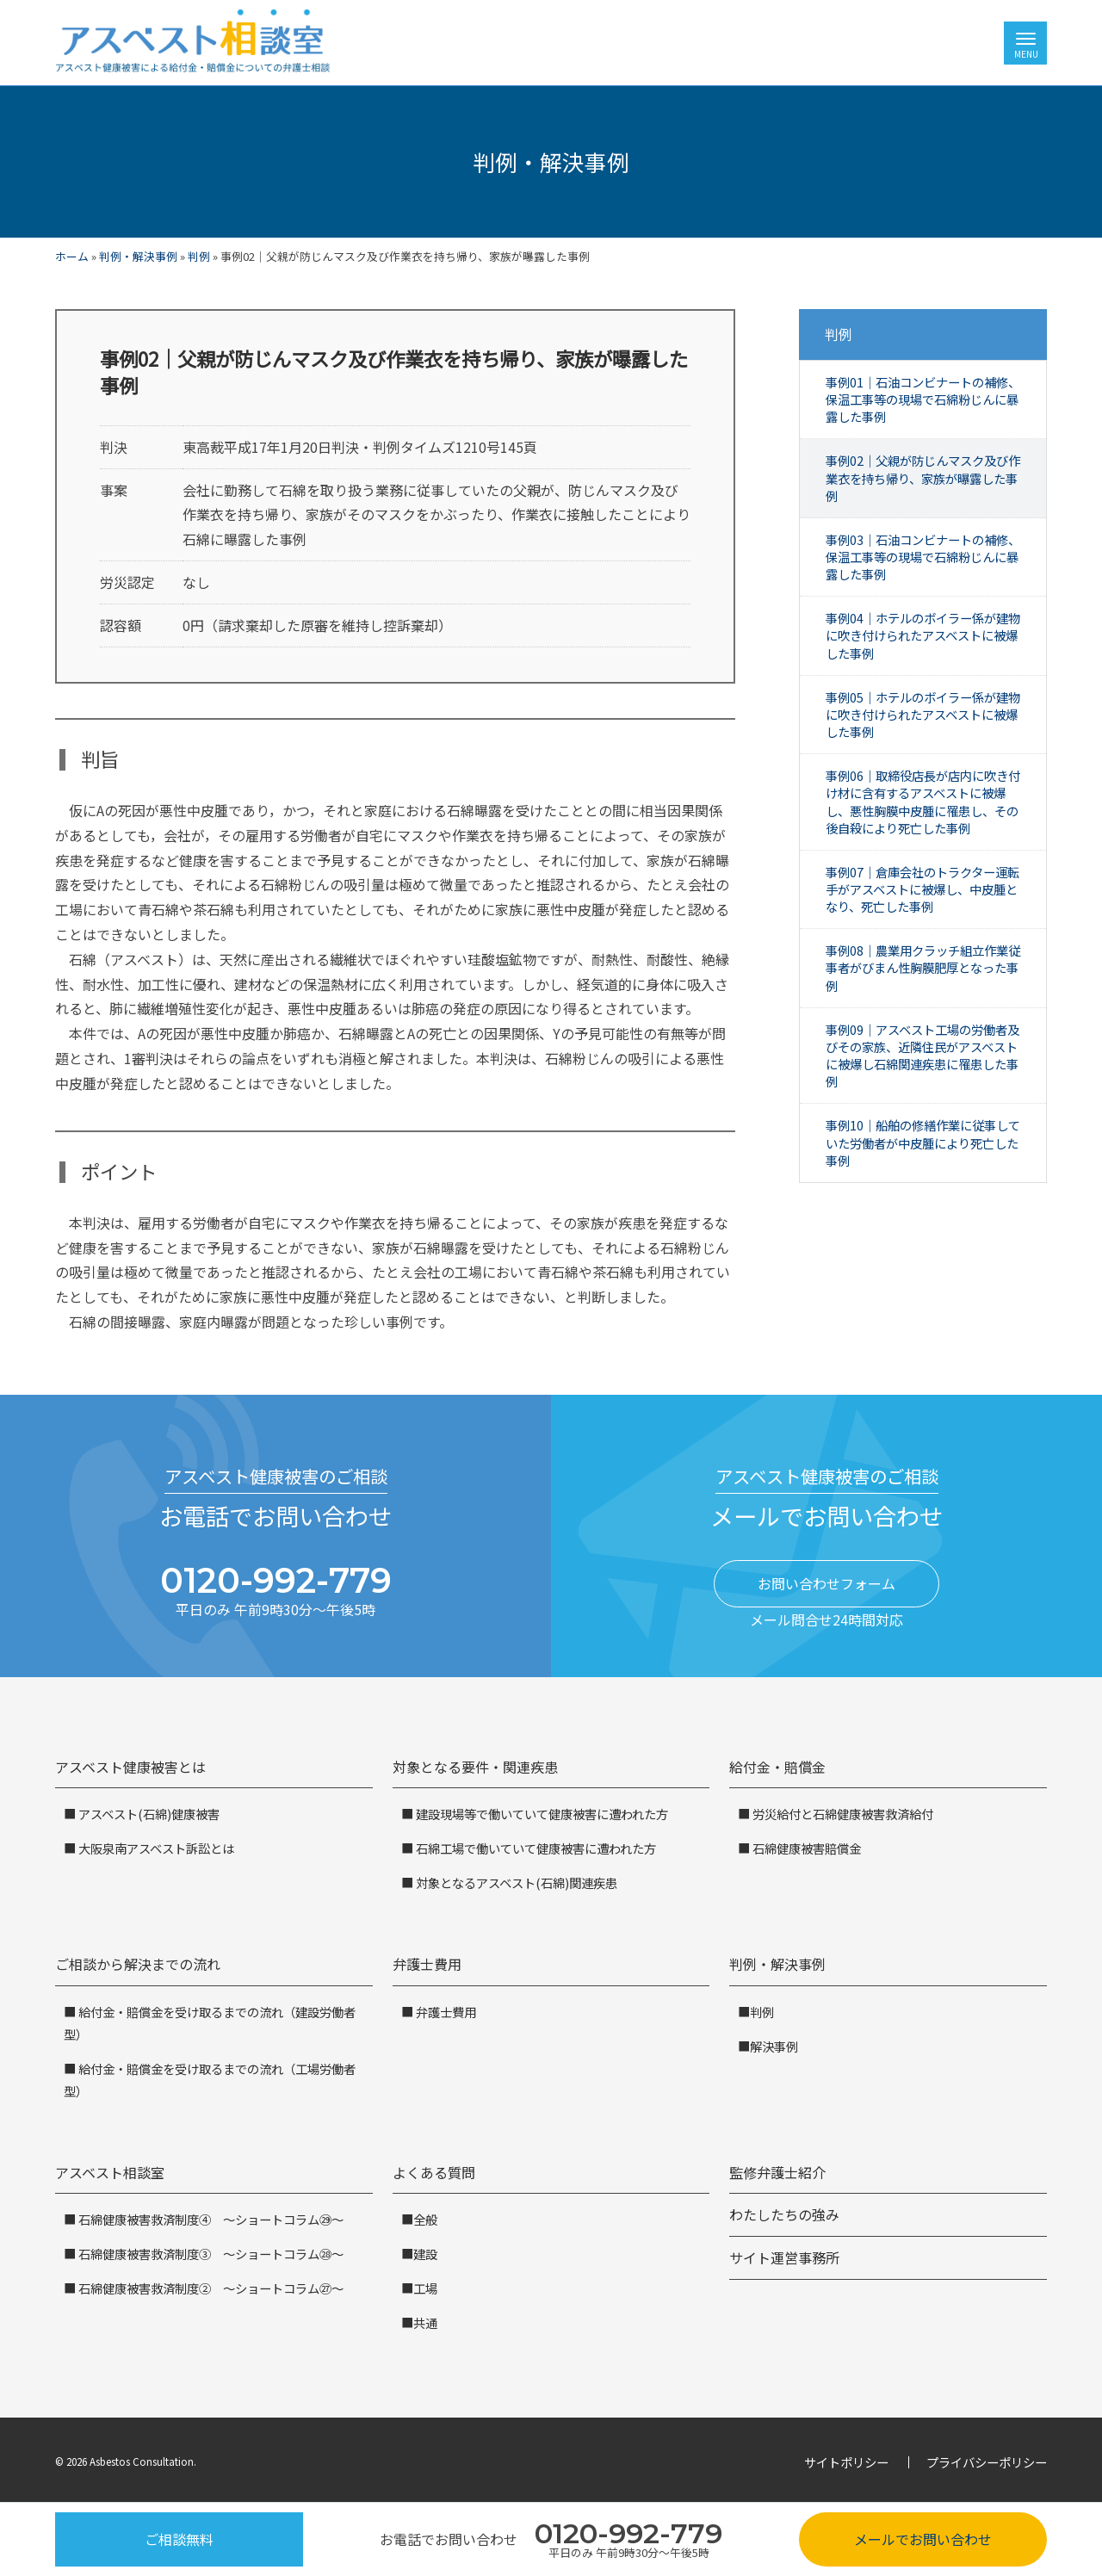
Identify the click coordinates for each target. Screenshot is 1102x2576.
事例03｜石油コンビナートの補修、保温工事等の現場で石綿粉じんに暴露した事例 (923, 556)
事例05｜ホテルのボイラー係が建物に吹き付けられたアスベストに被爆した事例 (923, 714)
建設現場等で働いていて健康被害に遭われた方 (540, 1814)
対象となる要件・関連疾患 (475, 1766)
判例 (199, 256)
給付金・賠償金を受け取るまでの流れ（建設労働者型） (210, 2023)
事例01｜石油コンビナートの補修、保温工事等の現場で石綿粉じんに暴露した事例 (923, 399)
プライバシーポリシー (986, 2462)
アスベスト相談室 (109, 2172)
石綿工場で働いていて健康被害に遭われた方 (534, 1848)
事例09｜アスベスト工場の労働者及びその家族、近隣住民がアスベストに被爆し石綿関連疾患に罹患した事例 (922, 1055)
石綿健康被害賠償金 (805, 1848)
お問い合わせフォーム (826, 1583)
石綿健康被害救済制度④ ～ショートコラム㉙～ (210, 2219)
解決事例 (774, 2046)
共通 (425, 2322)
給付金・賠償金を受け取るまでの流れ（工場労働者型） (210, 2079)
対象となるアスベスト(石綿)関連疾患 (515, 1882)
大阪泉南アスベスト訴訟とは (155, 1848)
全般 (425, 2219)
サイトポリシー (846, 2462)
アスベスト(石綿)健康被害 (148, 1814)
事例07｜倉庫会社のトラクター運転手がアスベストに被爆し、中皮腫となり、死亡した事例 (922, 889)
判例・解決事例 (138, 256)
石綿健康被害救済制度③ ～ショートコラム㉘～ (210, 2254)
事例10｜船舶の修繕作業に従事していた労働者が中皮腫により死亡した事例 (923, 1142)
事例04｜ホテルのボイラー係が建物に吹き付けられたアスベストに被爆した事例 (923, 635)
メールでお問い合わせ (923, 2539)
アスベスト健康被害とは (130, 1766)
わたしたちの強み (784, 2214)
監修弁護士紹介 (777, 2172)
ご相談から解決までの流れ (137, 1964)
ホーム (72, 256)
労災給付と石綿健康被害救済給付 (841, 1814)
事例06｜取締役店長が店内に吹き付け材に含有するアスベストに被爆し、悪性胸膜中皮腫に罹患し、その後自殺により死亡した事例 (923, 801)
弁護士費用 (427, 1964)
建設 (425, 2254)
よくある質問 (434, 2172)
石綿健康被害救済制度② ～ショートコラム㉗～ (210, 2288)
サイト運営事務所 (784, 2257)
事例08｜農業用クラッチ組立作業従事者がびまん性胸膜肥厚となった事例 (923, 967)
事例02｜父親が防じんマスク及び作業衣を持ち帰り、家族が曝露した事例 (923, 477)
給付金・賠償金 (777, 1766)
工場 (425, 2288)
